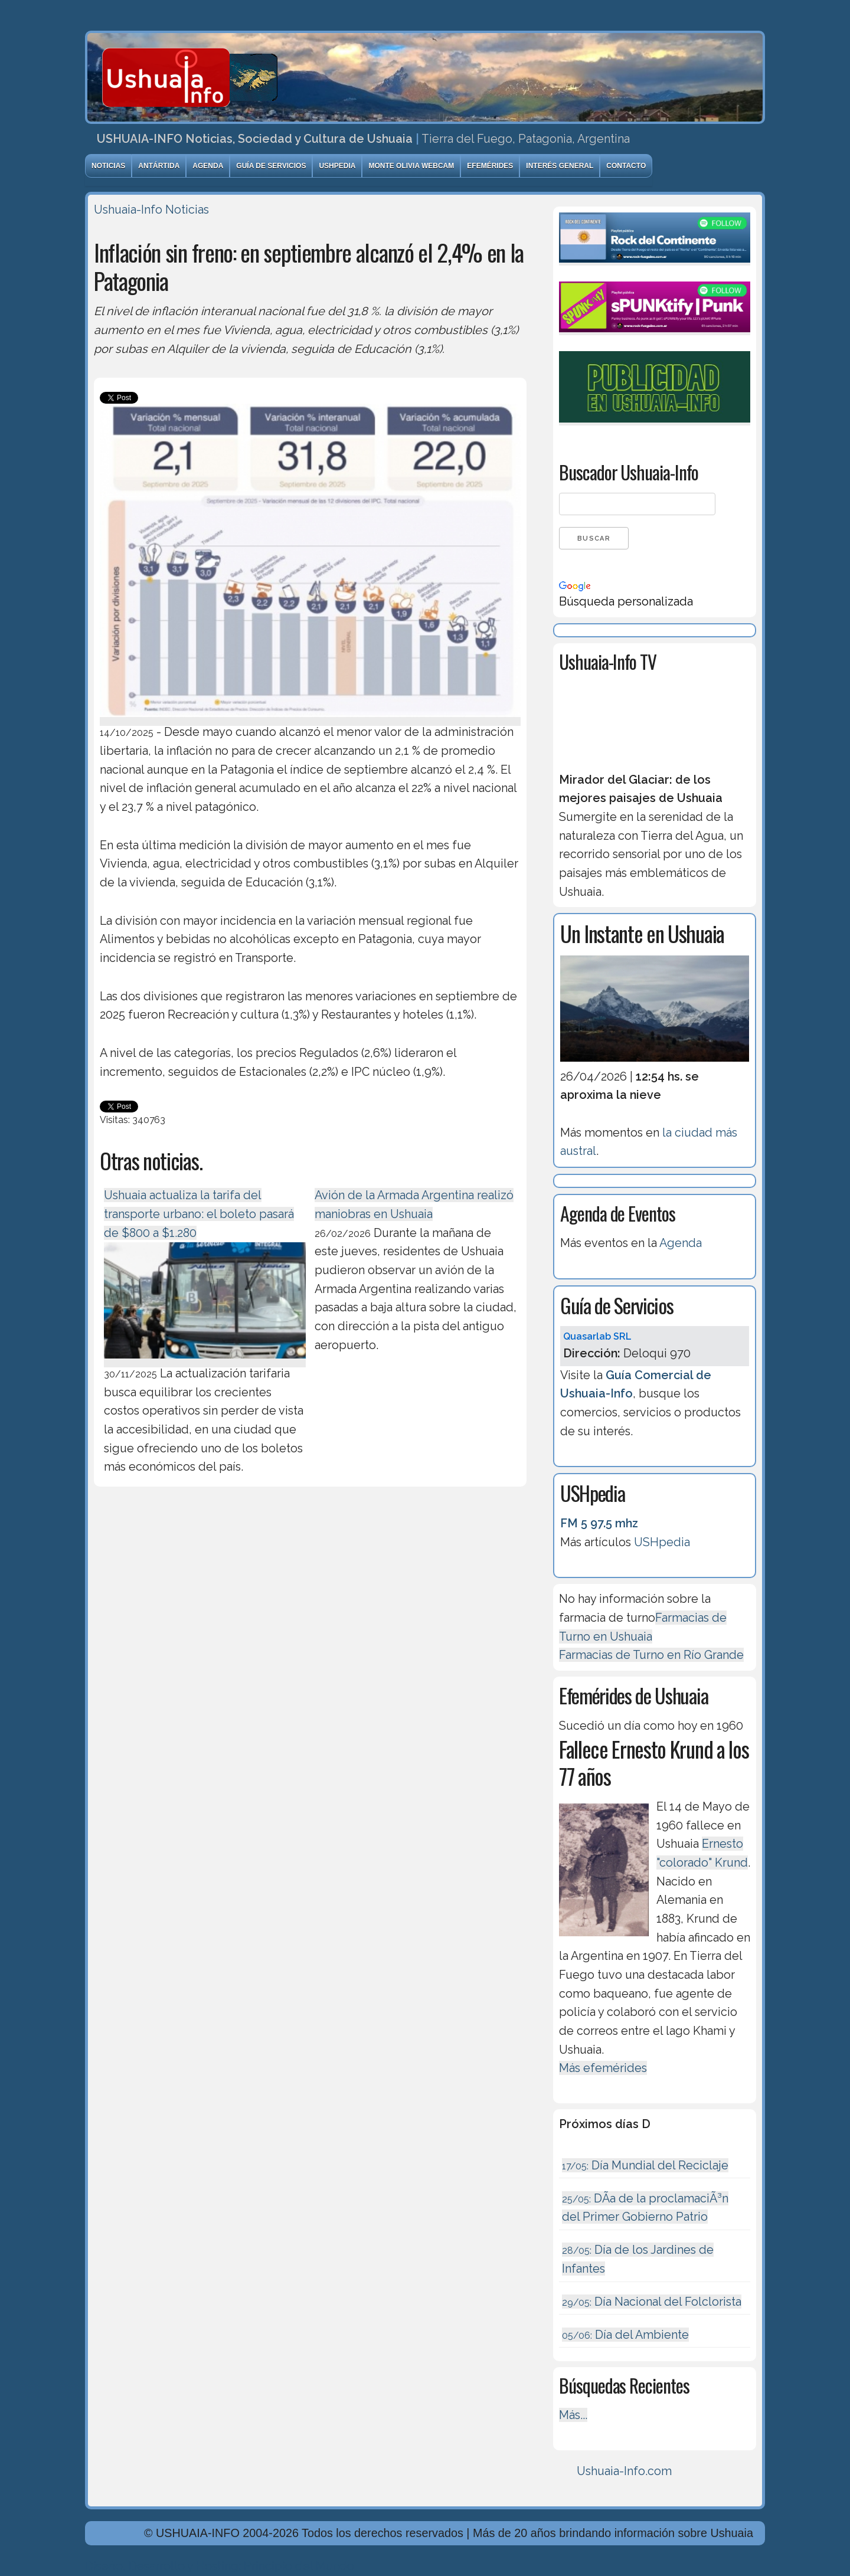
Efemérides (490, 166)
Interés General (559, 166)
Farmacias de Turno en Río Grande (651, 1655)
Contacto (626, 166)
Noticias (108, 166)
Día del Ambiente (625, 2335)
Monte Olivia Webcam (411, 166)
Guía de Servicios (271, 166)
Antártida (158, 166)
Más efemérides (603, 2068)
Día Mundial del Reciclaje (645, 2165)
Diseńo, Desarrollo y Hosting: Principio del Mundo (219, 2566)
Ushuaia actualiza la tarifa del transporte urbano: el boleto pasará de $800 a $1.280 (199, 1213)
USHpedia (337, 166)
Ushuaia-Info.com (624, 2471)
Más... (573, 2415)
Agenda (207, 166)
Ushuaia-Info (128, 209)
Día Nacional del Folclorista (651, 2301)
